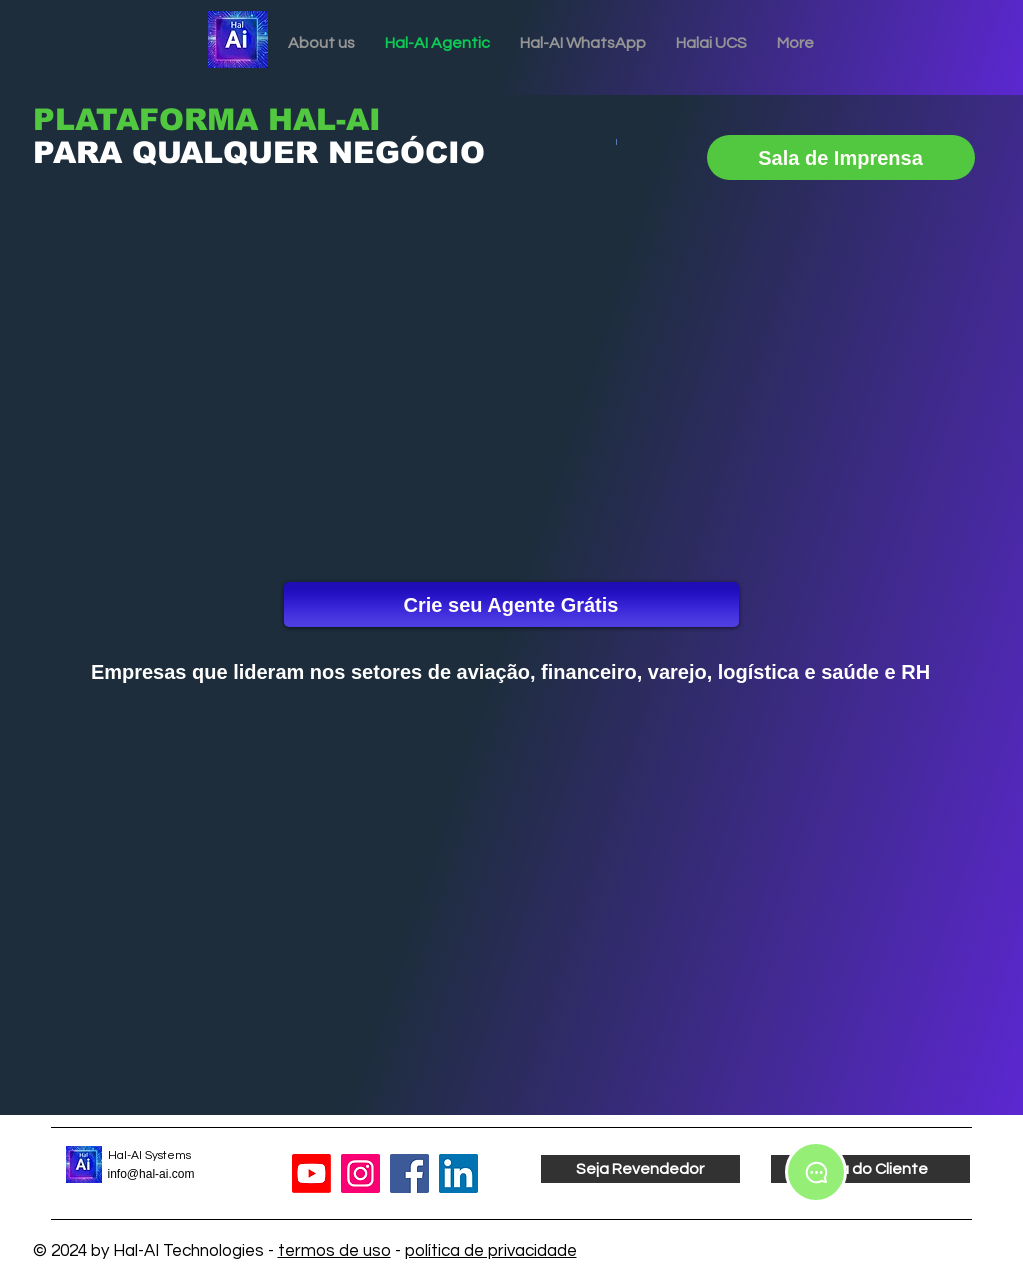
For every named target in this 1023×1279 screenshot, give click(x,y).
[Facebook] (409, 1173)
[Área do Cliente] (870, 1169)
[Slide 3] (328, 188)
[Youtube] (311, 1173)
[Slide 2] (310, 188)
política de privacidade (491, 1251)
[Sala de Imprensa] (841, 157)
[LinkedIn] (458, 1173)
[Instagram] (360, 1173)
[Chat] (816, 1172)
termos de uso (334, 1251)
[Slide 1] (292, 188)
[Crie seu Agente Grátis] (511, 604)
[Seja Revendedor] (640, 1169)
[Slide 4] (346, 188)
